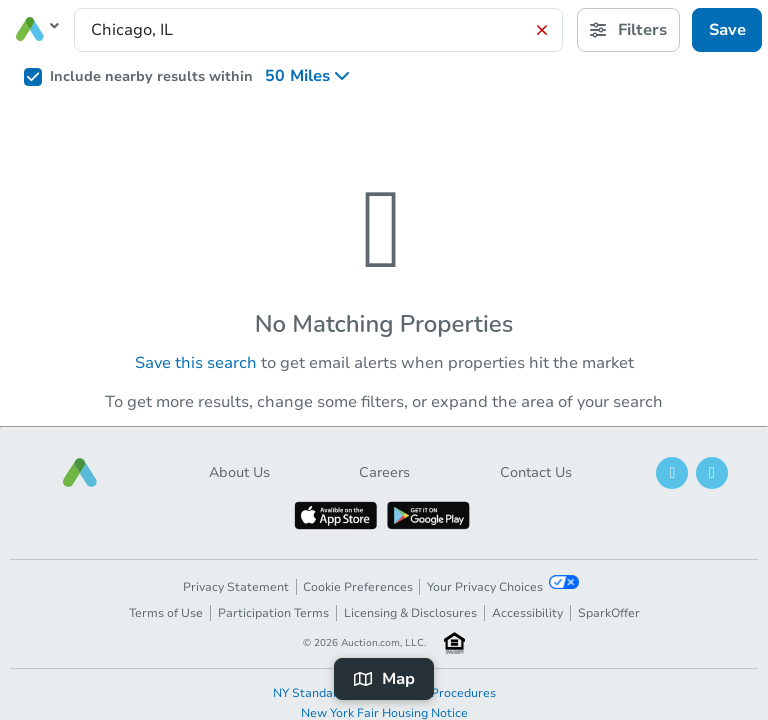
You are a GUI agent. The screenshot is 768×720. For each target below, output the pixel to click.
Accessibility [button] (527, 613)
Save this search (196, 363)
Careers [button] (384, 472)
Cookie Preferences (358, 587)
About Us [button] (239, 472)
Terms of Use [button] (166, 613)
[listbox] (313, 76)
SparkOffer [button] (609, 613)
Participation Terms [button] (273, 613)
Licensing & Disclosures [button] (410, 613)
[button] (80, 472)
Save (727, 30)
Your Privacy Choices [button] (503, 585)
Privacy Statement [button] (236, 587)
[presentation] (318, 30)
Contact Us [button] (536, 472)
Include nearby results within (151, 77)
